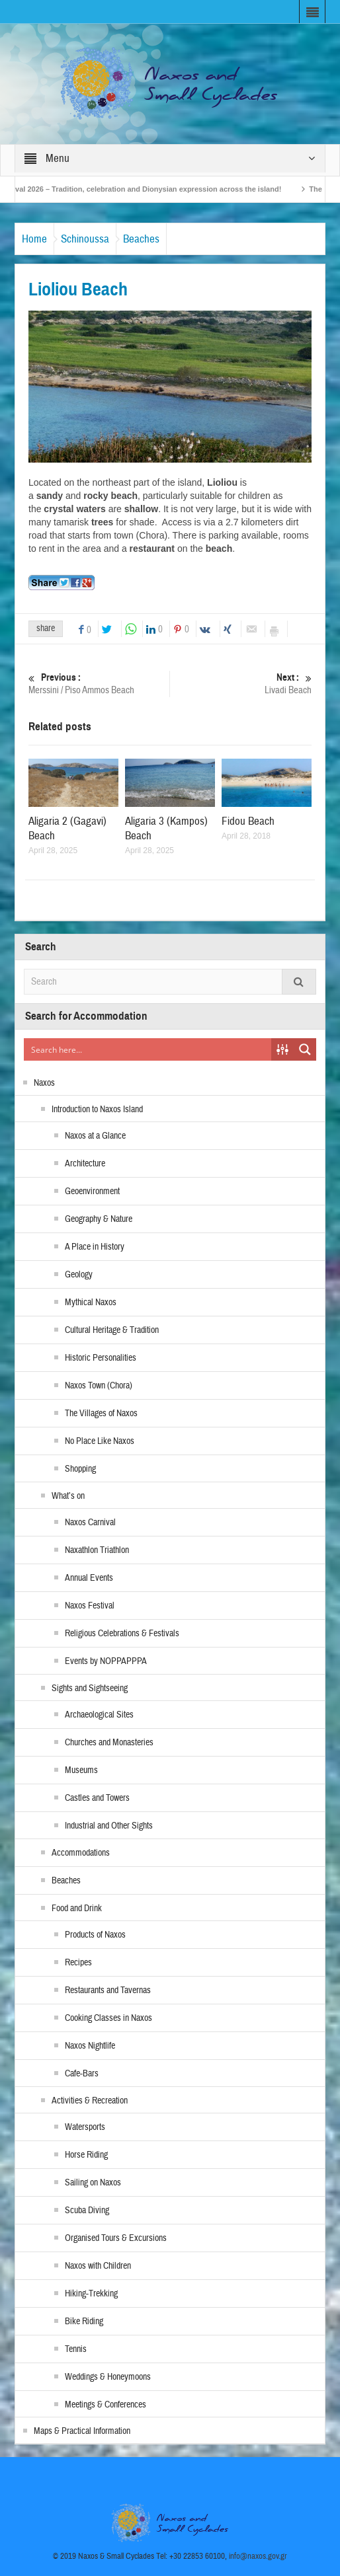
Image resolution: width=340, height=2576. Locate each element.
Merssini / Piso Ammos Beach (97, 684)
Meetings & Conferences (105, 2405)
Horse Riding (86, 2155)
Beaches (141, 239)
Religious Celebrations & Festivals (122, 1634)
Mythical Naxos (90, 1302)
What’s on (68, 1496)
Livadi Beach (243, 684)
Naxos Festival (89, 1606)
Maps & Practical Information (82, 2431)
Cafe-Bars (82, 2074)
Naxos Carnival (90, 1523)
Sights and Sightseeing (90, 1688)
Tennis (76, 2349)
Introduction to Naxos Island (97, 1110)
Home (34, 239)
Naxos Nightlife (90, 2046)
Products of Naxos (95, 1935)
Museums (81, 1770)
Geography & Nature (98, 1219)
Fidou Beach (248, 821)
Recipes (78, 1963)
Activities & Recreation (90, 2101)
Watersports (85, 2127)
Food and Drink (77, 1908)
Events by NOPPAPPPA (106, 1661)
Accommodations (81, 1853)
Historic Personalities (100, 1358)
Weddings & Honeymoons (108, 2377)
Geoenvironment (92, 1191)
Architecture (85, 1164)
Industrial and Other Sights (109, 1826)
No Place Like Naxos (99, 1441)
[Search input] (148, 1049)
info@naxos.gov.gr (258, 2556)
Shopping (80, 1469)
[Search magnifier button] (305, 1049)
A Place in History (94, 1247)
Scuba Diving (87, 2210)
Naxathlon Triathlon (97, 1550)
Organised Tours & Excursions (116, 2238)
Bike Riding (84, 2322)
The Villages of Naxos (101, 1414)
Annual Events (89, 1578)
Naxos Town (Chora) (98, 1386)
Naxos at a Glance (95, 1136)
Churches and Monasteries (109, 1743)
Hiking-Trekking (91, 2294)
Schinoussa (85, 239)
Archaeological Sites (99, 1715)
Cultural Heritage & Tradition (112, 1330)
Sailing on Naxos (93, 2183)
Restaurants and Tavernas (108, 1990)
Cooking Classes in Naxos (108, 2018)
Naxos (44, 1083)
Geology (79, 1275)
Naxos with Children (98, 2266)
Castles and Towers (97, 1798)
